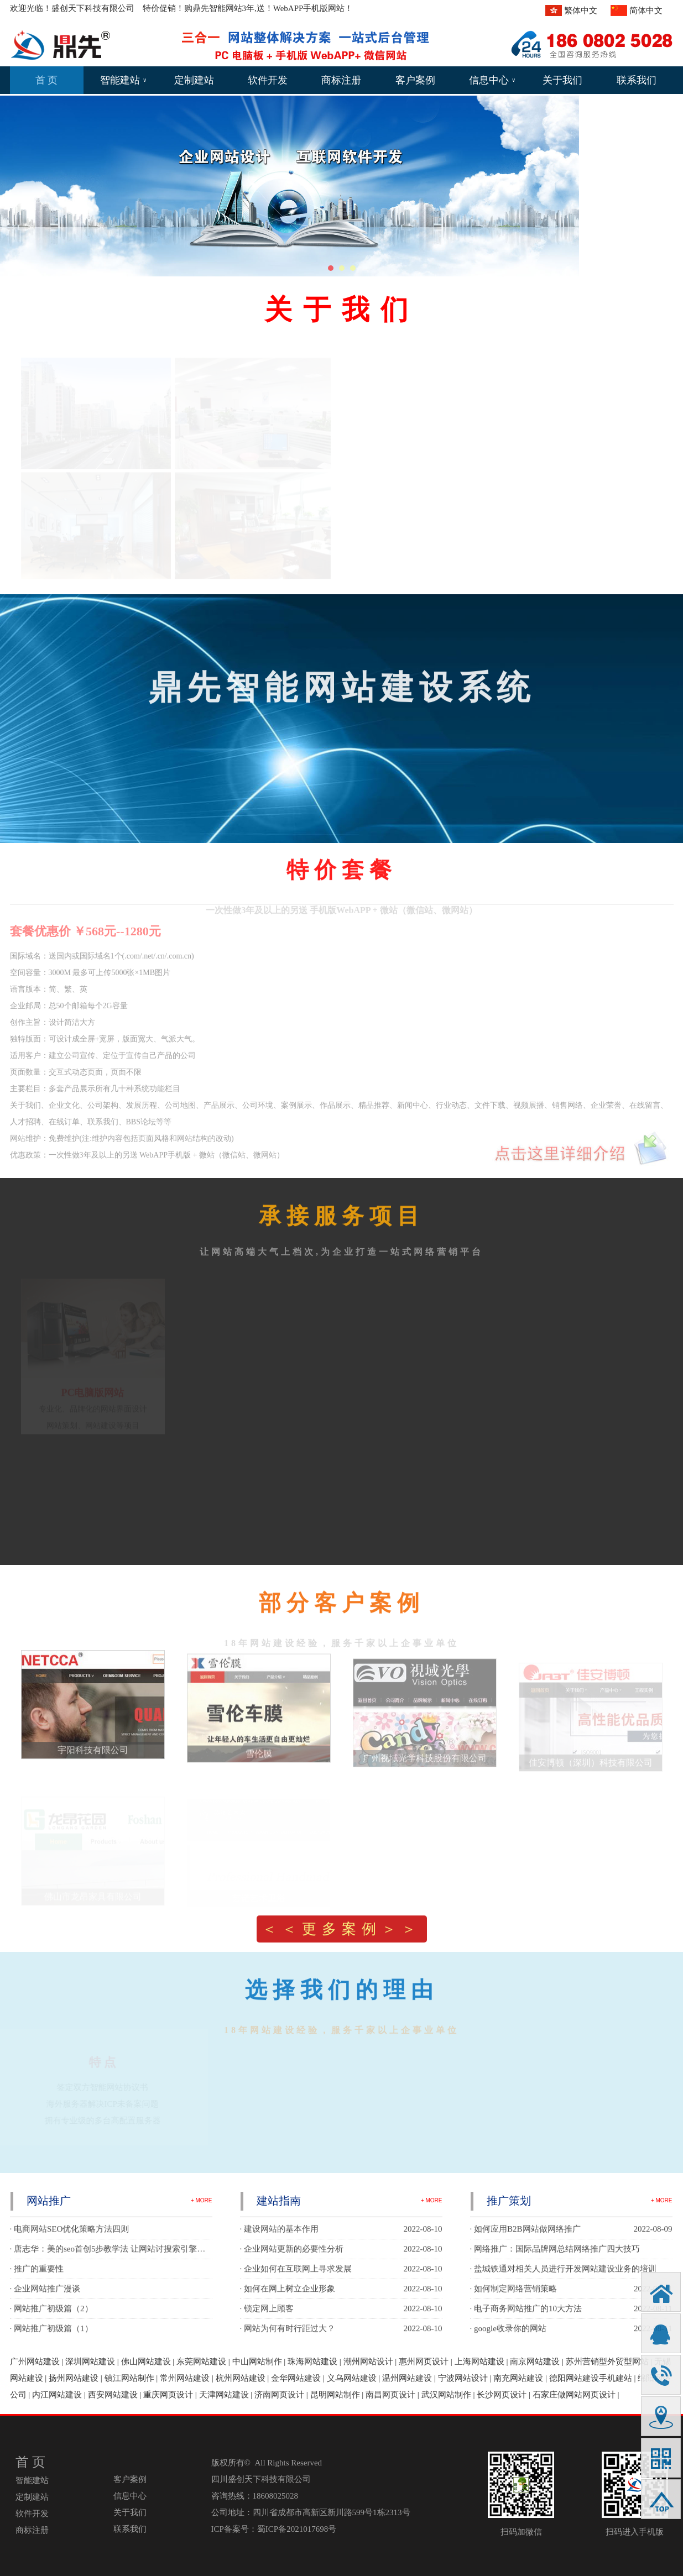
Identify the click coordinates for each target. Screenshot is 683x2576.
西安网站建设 (113, 2394)
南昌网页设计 (390, 2394)
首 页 (46, 80)
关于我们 (562, 80)
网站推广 (49, 2201)
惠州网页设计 (424, 2361)
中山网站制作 (257, 2361)
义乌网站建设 (352, 2378)
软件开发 (268, 80)
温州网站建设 (407, 2378)
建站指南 (279, 2201)
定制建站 (194, 80)
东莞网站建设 (201, 2361)
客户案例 (415, 80)
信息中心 (492, 80)
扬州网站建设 (73, 2378)
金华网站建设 (296, 2378)
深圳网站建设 (90, 2361)
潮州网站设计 (368, 2361)
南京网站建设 (535, 2361)
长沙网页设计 (501, 2394)
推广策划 (509, 2201)
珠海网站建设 (312, 2361)
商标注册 (341, 80)
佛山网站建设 (146, 2361)
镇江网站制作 (129, 2378)
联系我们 (636, 80)
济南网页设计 (279, 2394)
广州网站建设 (35, 2361)
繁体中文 (580, 10)
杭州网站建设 (240, 2378)
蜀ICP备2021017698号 (296, 2529)
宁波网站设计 (463, 2378)
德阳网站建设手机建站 (590, 2378)
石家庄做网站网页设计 (574, 2394)
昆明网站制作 (335, 2394)
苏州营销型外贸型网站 (607, 2361)
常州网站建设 (185, 2378)
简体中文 (646, 10)
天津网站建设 (224, 2394)
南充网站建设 (518, 2378)
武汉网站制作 (446, 2394)
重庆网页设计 (168, 2394)
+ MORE (201, 2200)
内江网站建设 (57, 2394)
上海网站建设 (479, 2361)
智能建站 (123, 80)
